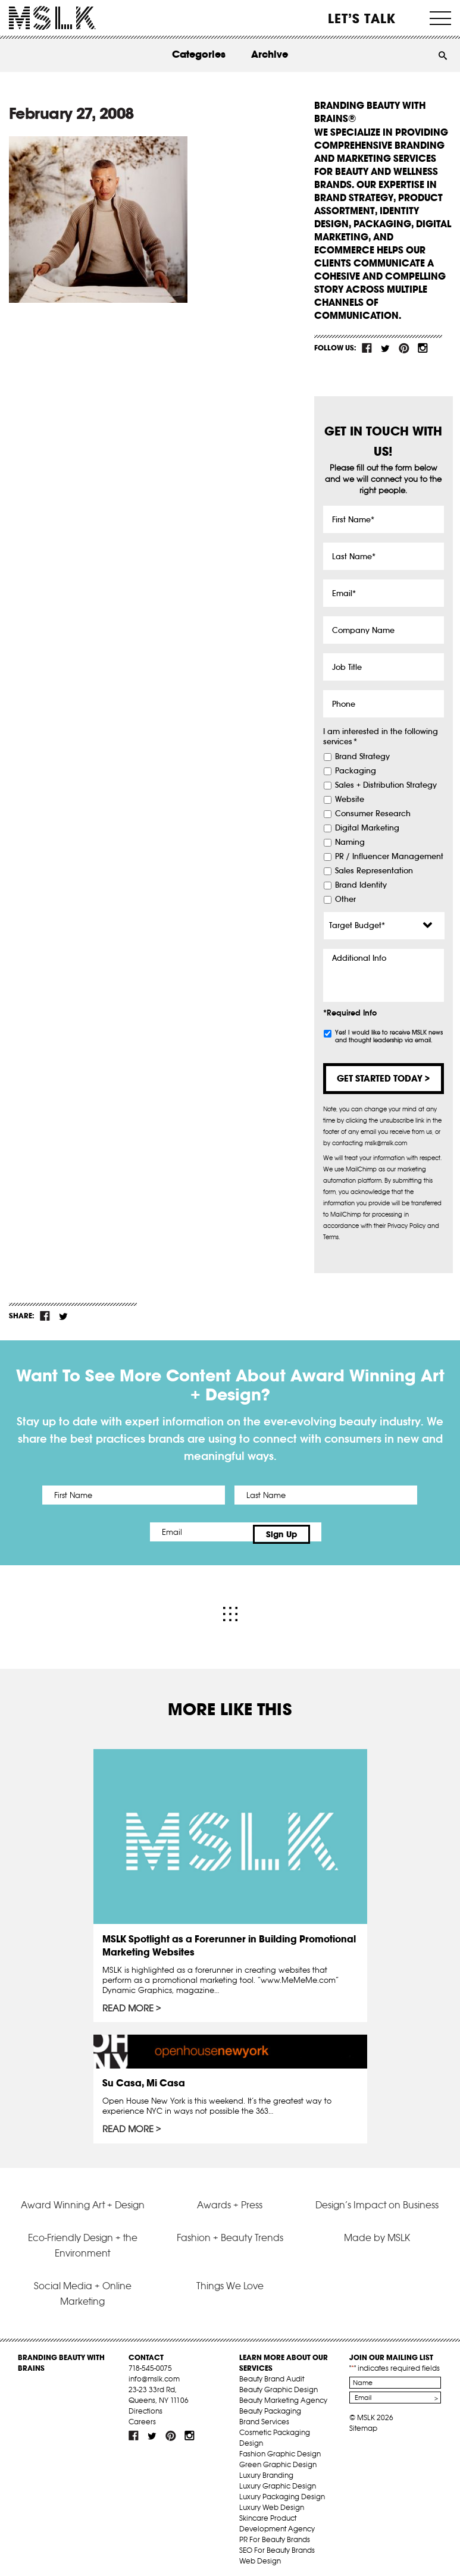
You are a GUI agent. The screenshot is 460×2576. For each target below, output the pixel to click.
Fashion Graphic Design (280, 2448)
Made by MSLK (377, 2232)
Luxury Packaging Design (282, 2491)
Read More (128, 2003)
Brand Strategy (362, 756)
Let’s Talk (362, 18)
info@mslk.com (154, 2373)
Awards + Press (229, 2199)
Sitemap (363, 2422)
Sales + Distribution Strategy (386, 785)
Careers (142, 2416)
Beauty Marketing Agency (283, 2394)
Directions (145, 2405)
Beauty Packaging (270, 2405)
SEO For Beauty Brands (277, 2544)
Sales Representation (374, 871)
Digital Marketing (367, 828)
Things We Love (230, 2280)
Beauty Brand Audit (271, 2373)
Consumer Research (373, 814)
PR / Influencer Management (389, 856)
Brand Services (264, 2416)
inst (422, 348)
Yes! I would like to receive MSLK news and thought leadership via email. (389, 1036)
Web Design (260, 2555)
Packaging (355, 771)
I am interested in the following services (380, 737)
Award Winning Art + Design (83, 2199)
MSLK (52, 18)
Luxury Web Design (271, 2501)
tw (385, 348)
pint (404, 348)
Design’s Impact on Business (377, 2199)
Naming (350, 842)
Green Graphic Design (278, 2459)
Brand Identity (361, 885)
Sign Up (329, 1532)
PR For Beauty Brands (274, 2534)
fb (367, 348)
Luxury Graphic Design (277, 2480)
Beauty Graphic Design (278, 2384)
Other (345, 899)
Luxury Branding (266, 2469)
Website (349, 799)
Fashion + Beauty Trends (230, 2232)
